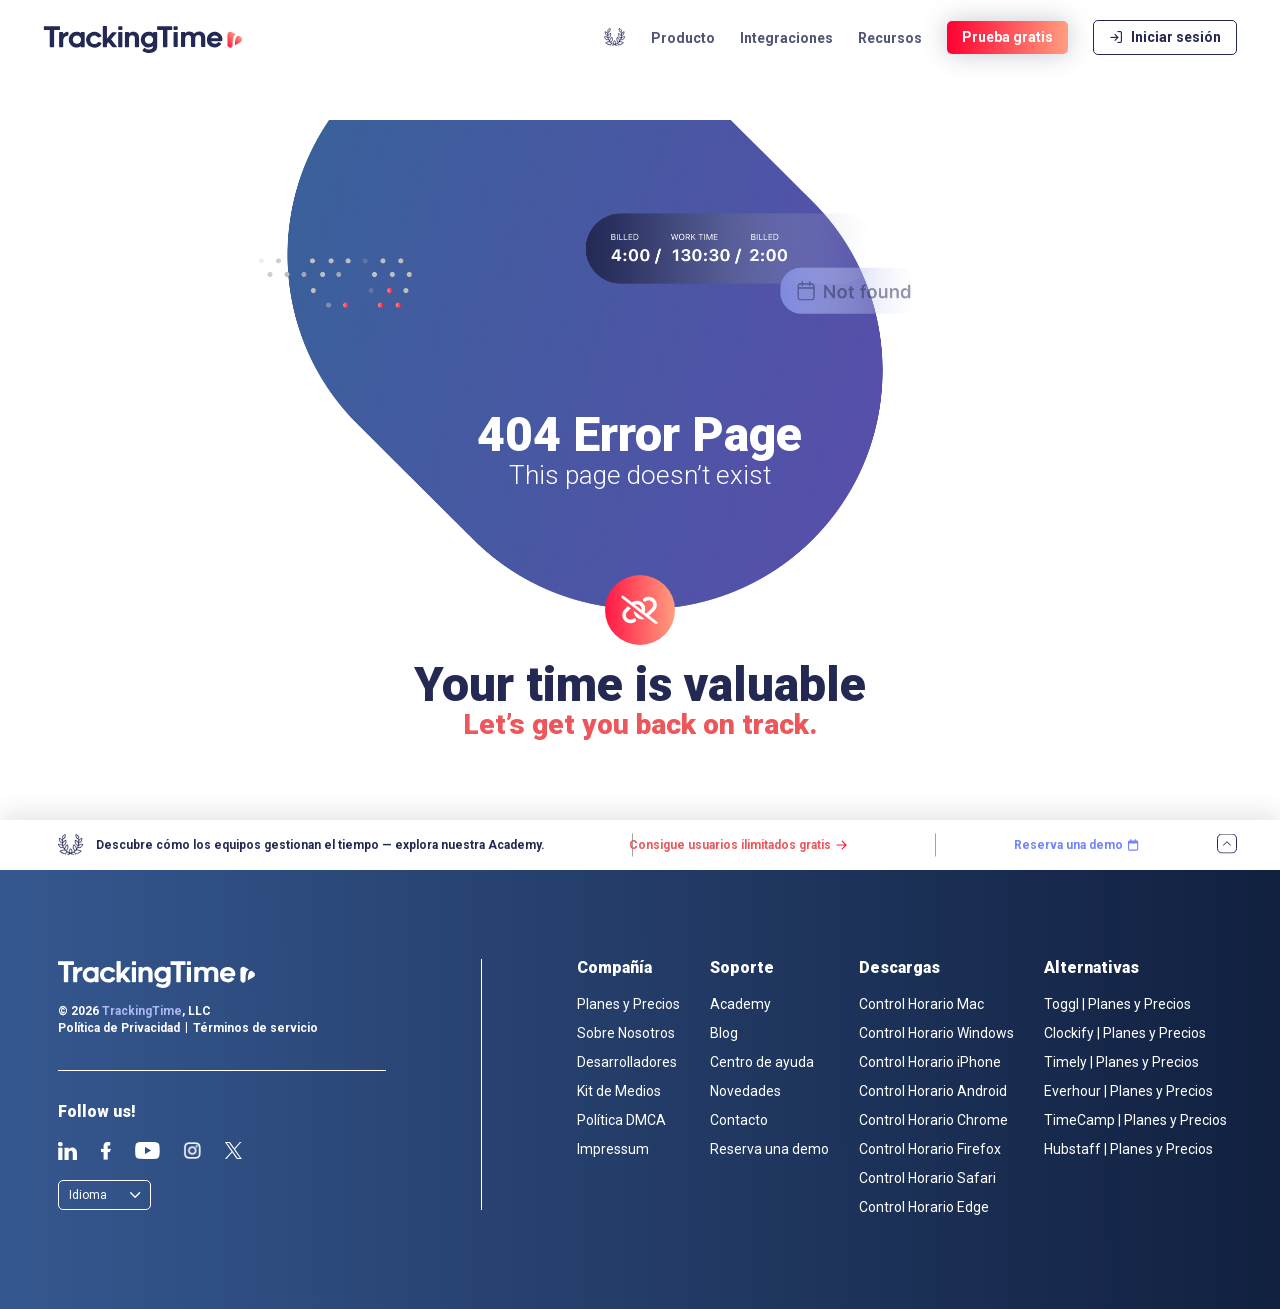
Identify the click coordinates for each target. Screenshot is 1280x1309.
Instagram (192, 1151)
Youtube (147, 1151)
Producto (683, 60)
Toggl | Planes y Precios (1117, 1004)
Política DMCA (621, 1120)
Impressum (613, 1149)
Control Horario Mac (921, 1004)
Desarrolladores (627, 1062)
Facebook (105, 1151)
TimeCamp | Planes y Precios (1135, 1120)
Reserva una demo (769, 1149)
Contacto (739, 1120)
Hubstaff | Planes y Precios (1128, 1149)
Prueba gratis (1007, 60)
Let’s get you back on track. (640, 724)
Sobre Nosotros (626, 1033)
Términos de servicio (255, 1028)
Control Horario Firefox (930, 1149)
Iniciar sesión (1165, 60)
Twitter (233, 1151)
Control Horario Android (933, 1091)
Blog (724, 1033)
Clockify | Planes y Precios (1125, 1033)
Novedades (745, 1091)
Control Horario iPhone (930, 1062)
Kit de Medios (619, 1091)
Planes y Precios (628, 1004)
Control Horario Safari (927, 1178)
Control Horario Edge (924, 1207)
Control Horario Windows (936, 1033)
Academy (615, 59)
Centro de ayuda (762, 1062)
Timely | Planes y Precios (1121, 1062)
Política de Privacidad (119, 1028)
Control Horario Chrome (933, 1120)
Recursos (890, 60)
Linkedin (67, 1151)
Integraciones (786, 60)
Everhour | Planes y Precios (1128, 1091)
